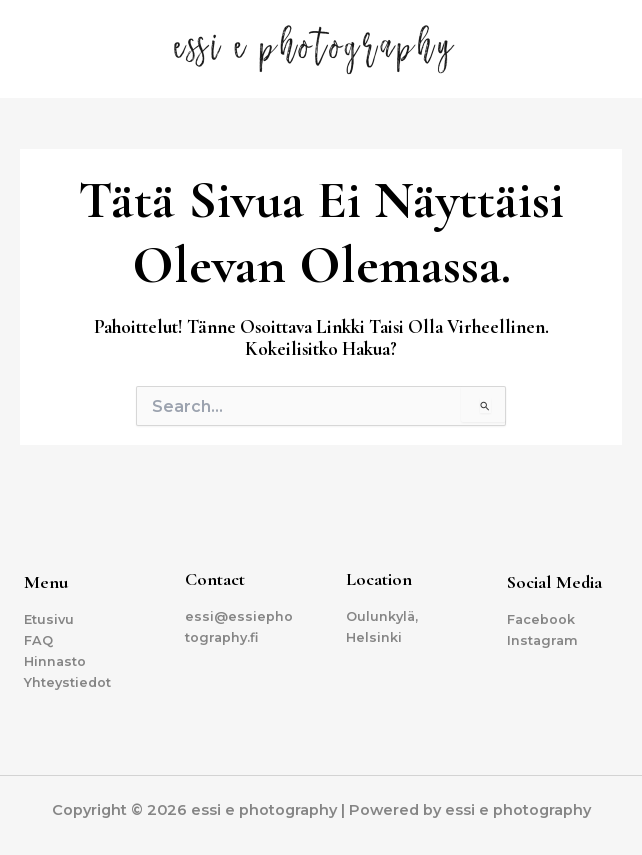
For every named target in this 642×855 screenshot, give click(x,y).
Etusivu (49, 619)
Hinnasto (55, 661)
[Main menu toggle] (602, 49)
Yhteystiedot (67, 682)
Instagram (542, 640)
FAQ (38, 640)
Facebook (541, 619)
